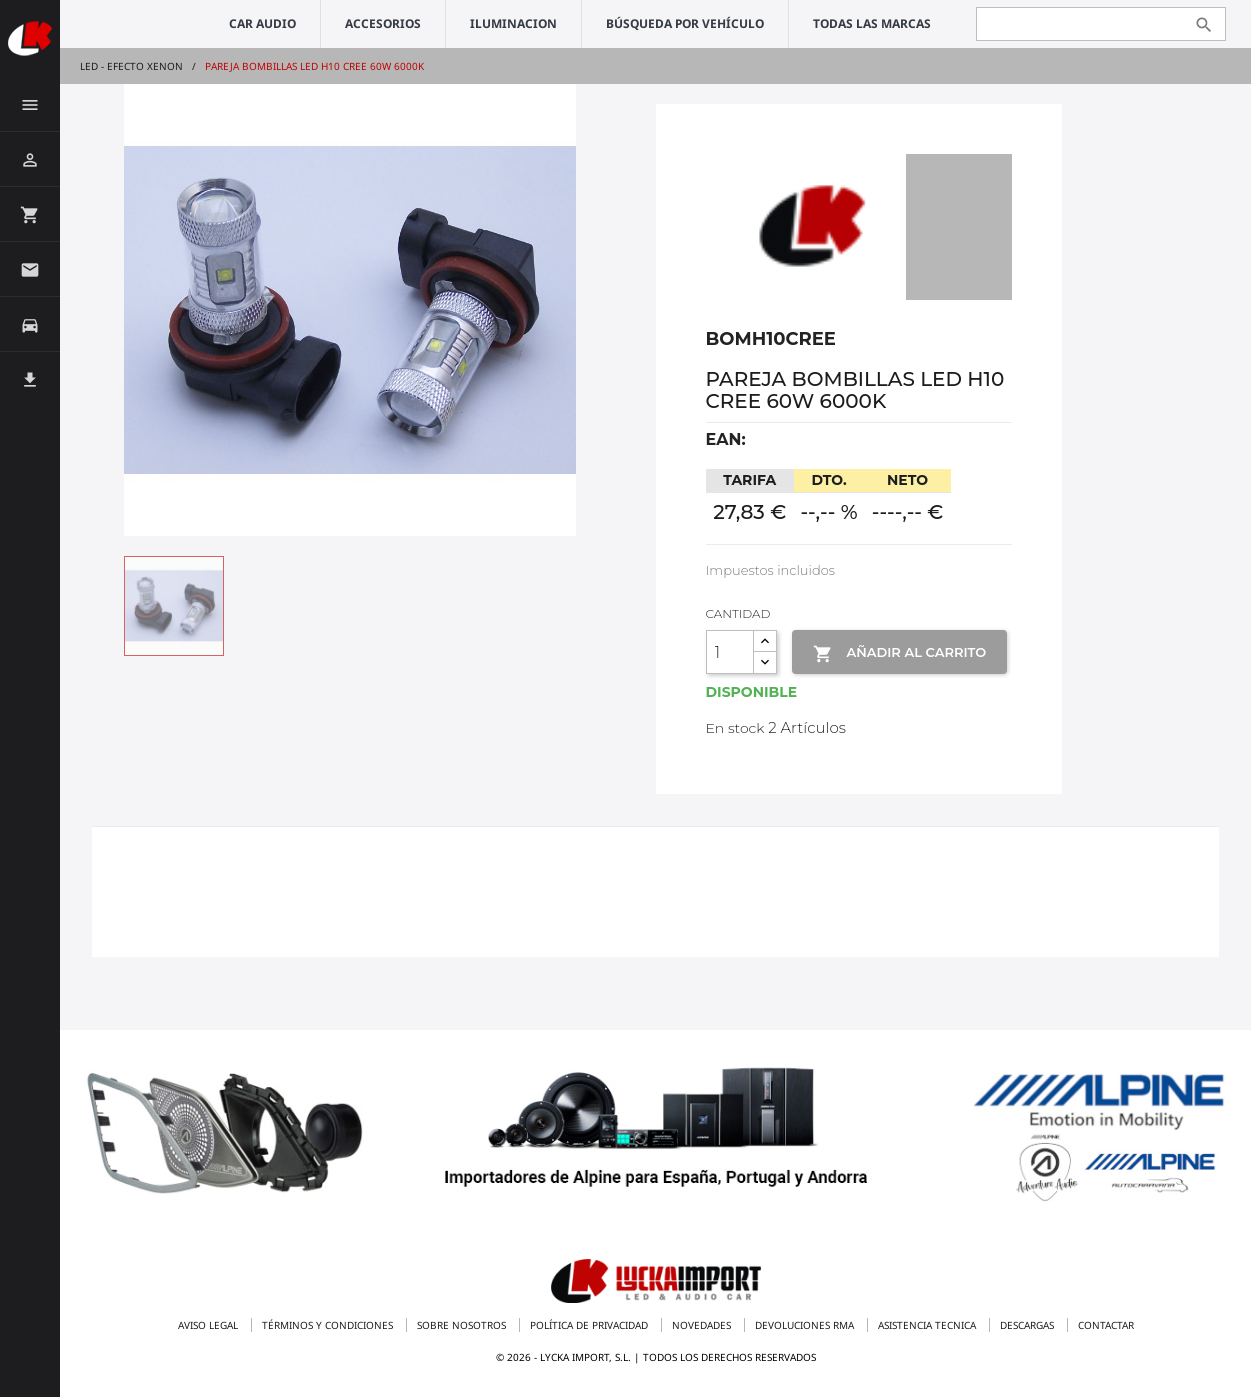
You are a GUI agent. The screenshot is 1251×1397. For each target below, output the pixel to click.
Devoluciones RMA (806, 1325)
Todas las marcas (872, 23)
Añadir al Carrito (899, 654)
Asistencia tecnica (928, 1325)
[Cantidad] (730, 652)
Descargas (1028, 1325)
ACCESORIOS (383, 23)
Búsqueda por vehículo (685, 23)
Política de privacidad (590, 1325)
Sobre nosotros (463, 1325)
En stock (735, 728)
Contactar (1106, 1325)
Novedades (703, 1325)
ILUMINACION (513, 23)
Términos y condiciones (329, 1325)
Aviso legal (209, 1325)
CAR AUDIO (262, 23)
